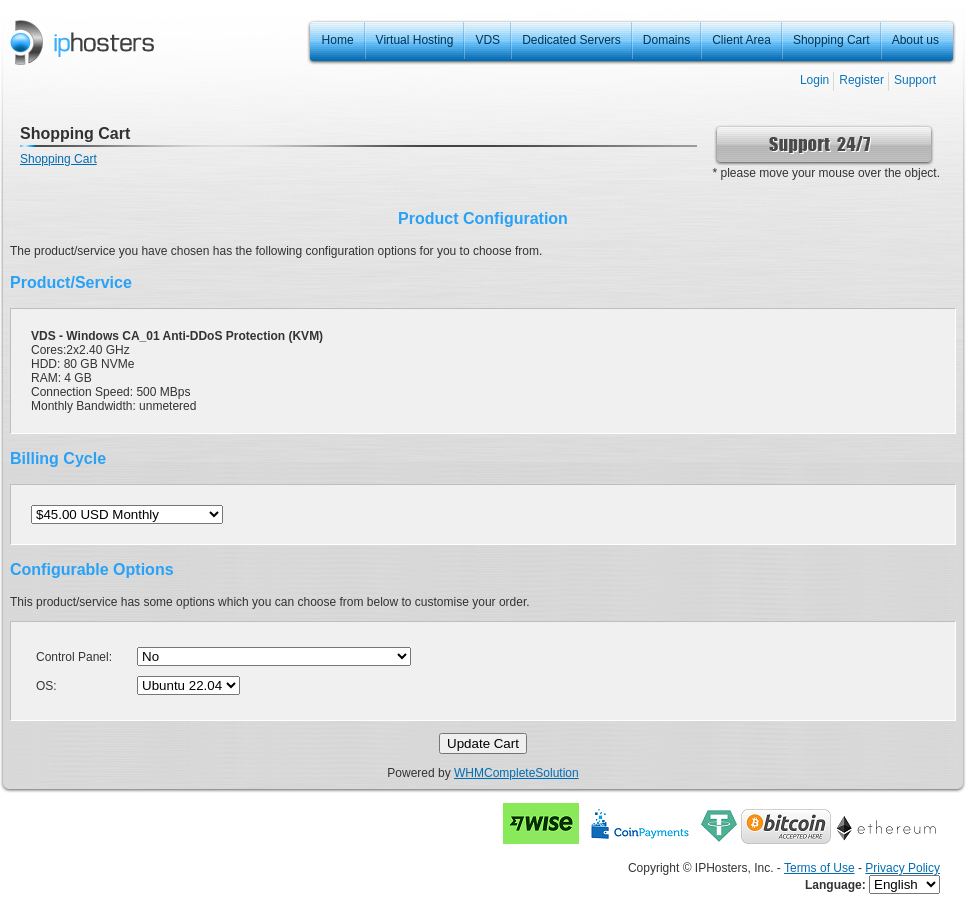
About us (915, 40)
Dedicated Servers (571, 40)
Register (861, 80)
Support (915, 80)
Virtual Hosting (415, 40)
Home (338, 40)
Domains (666, 40)
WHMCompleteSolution (516, 773)
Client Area (741, 40)
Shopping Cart (831, 40)
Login (814, 80)
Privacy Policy (902, 868)
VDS (487, 40)
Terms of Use (819, 868)
